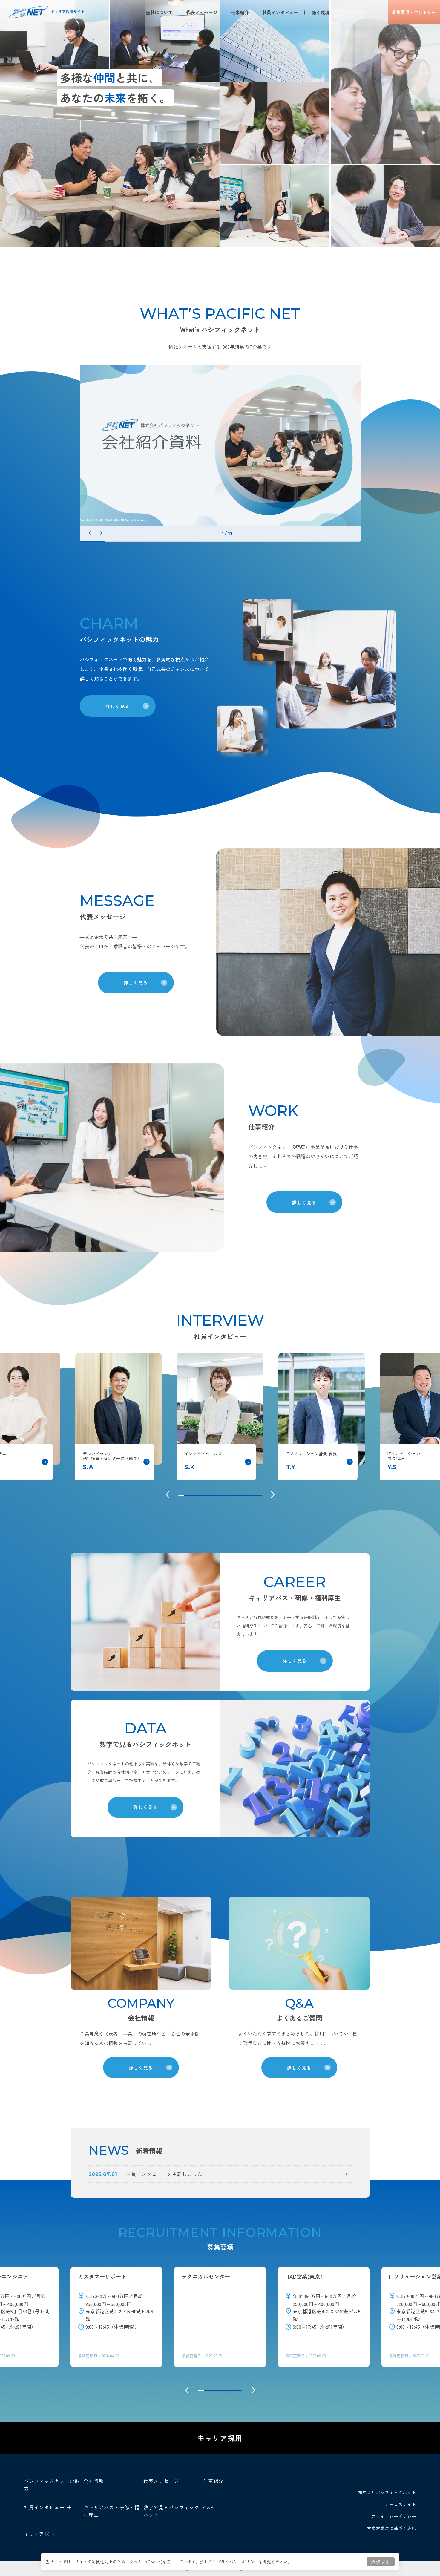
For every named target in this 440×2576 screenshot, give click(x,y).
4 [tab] (169, 541)
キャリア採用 (220, 2438)
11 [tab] (347, 541)
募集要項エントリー (409, 12)
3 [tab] (143, 541)
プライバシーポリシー (237, 2562)
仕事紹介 (235, 12)
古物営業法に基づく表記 (391, 2528)
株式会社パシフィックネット (387, 2492)
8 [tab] (271, 541)
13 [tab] (253, 1495)
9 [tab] (296, 541)
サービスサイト (400, 2504)
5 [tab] (194, 541)
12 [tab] (247, 1495)
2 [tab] (118, 541)
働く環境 (316, 12)
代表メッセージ (197, 12)
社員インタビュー (275, 12)
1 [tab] (92, 541)
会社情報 (94, 2481)
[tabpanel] (220, 445)
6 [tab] (220, 541)
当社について (154, 12)
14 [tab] (259, 1495)
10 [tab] (322, 541)
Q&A (208, 2507)
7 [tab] (245, 541)
